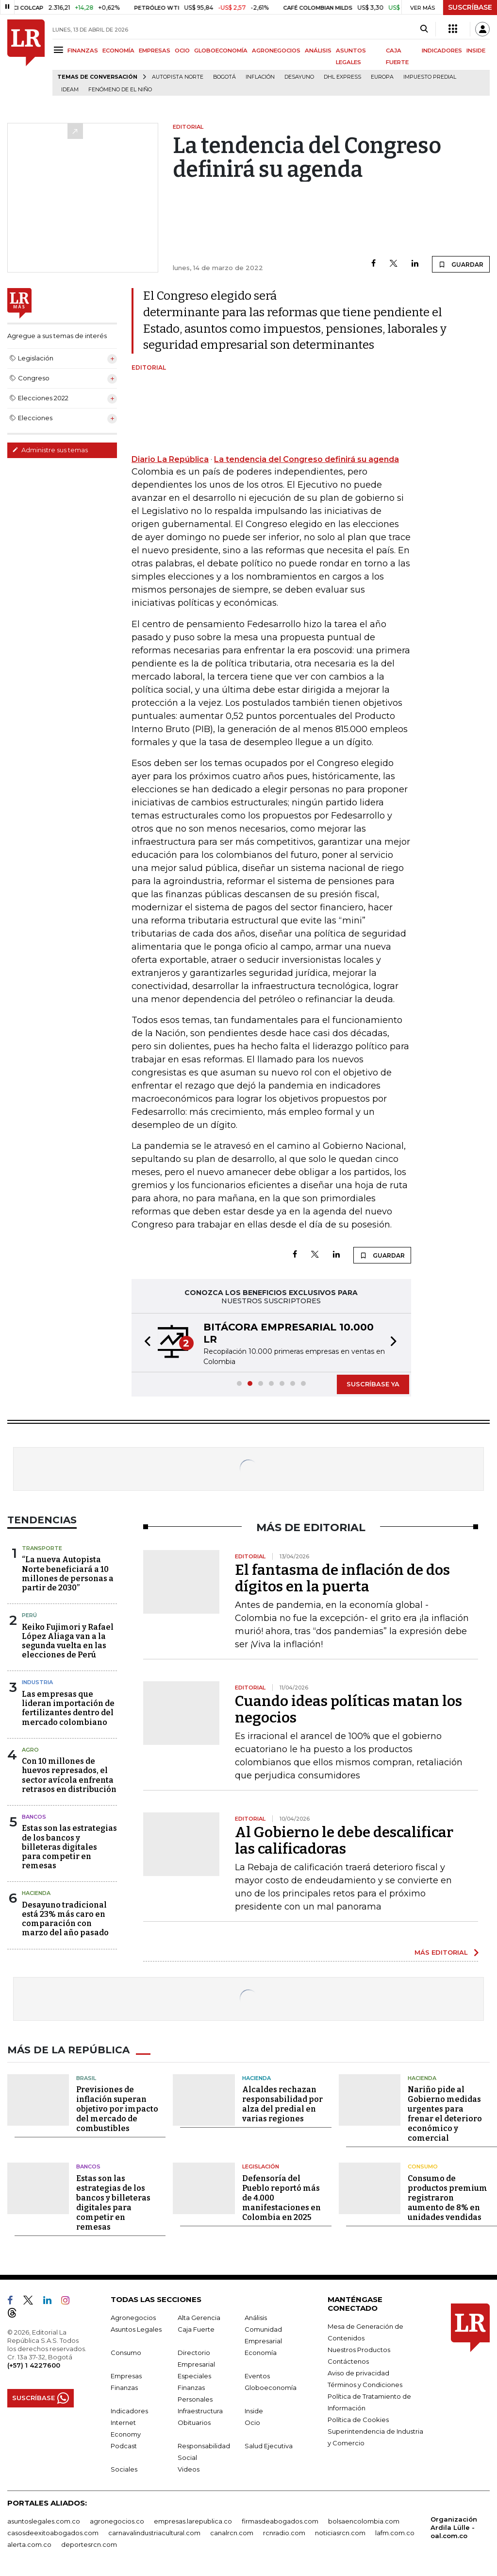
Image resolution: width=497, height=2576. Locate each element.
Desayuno (299, 77)
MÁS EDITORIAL (441, 1952)
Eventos (257, 2376)
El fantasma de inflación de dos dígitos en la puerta (342, 1578)
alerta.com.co (29, 2544)
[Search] (424, 29)
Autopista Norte (177, 77)
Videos (188, 2469)
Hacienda (36, 1893)
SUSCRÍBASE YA (373, 1384)
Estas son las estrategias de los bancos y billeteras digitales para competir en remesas (69, 1847)
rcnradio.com (284, 2533)
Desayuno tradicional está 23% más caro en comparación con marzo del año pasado (65, 1919)
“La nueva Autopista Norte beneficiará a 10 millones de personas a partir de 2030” (68, 1573)
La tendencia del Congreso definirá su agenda (306, 459)
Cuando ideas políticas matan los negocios (348, 1709)
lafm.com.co (394, 2533)
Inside (254, 2411)
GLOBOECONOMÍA (221, 50)
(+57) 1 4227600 (33, 2365)
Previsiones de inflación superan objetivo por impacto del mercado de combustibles (117, 2109)
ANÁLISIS (318, 50)
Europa (382, 77)
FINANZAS (82, 50)
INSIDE (475, 50)
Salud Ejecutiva (269, 2446)
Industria (37, 1682)
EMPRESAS (154, 50)
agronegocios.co (117, 2521)
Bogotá (224, 77)
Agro (30, 1749)
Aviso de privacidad (358, 2373)
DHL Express (342, 77)
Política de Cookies (358, 2419)
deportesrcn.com (89, 2544)
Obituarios (194, 2422)
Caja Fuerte (196, 2329)
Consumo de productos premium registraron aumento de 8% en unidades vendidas (447, 2198)
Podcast (124, 2446)
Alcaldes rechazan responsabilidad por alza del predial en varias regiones (282, 2104)
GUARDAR (460, 264)
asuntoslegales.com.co (43, 2521)
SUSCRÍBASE (470, 7)
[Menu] (59, 49)
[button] (145, 1343)
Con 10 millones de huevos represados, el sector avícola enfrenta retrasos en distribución (69, 1775)
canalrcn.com (231, 2533)
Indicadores (129, 2411)
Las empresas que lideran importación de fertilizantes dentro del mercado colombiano (68, 1708)
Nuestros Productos (359, 2350)
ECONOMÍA (118, 50)
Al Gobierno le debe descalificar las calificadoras (344, 1841)
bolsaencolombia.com (363, 2521)
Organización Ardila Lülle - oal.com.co (454, 2527)
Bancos (34, 1816)
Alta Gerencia (199, 2317)
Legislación (260, 2166)
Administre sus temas (50, 450)
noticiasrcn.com (340, 2533)
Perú (29, 1615)
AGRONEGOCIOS (276, 50)
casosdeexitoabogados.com (53, 2533)
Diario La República (170, 459)
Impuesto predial (429, 77)
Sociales (124, 2469)
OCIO (182, 50)
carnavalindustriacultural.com (154, 2533)
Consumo (423, 2166)
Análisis (256, 2317)
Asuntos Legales (136, 2329)
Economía (261, 2352)
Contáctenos (348, 2361)
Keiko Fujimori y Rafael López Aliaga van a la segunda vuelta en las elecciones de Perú (68, 1641)
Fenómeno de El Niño (120, 89)
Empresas (126, 2376)
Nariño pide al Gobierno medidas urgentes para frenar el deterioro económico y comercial (445, 2114)
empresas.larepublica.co (193, 2521)
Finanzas (124, 2387)
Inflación (260, 77)
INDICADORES (442, 50)
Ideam (70, 89)
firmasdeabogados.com (280, 2521)
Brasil (86, 2078)
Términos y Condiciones (365, 2384)
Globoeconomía (271, 2387)
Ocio (252, 2422)
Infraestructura (200, 2411)
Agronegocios (133, 2317)
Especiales (194, 2376)
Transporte (42, 1548)
